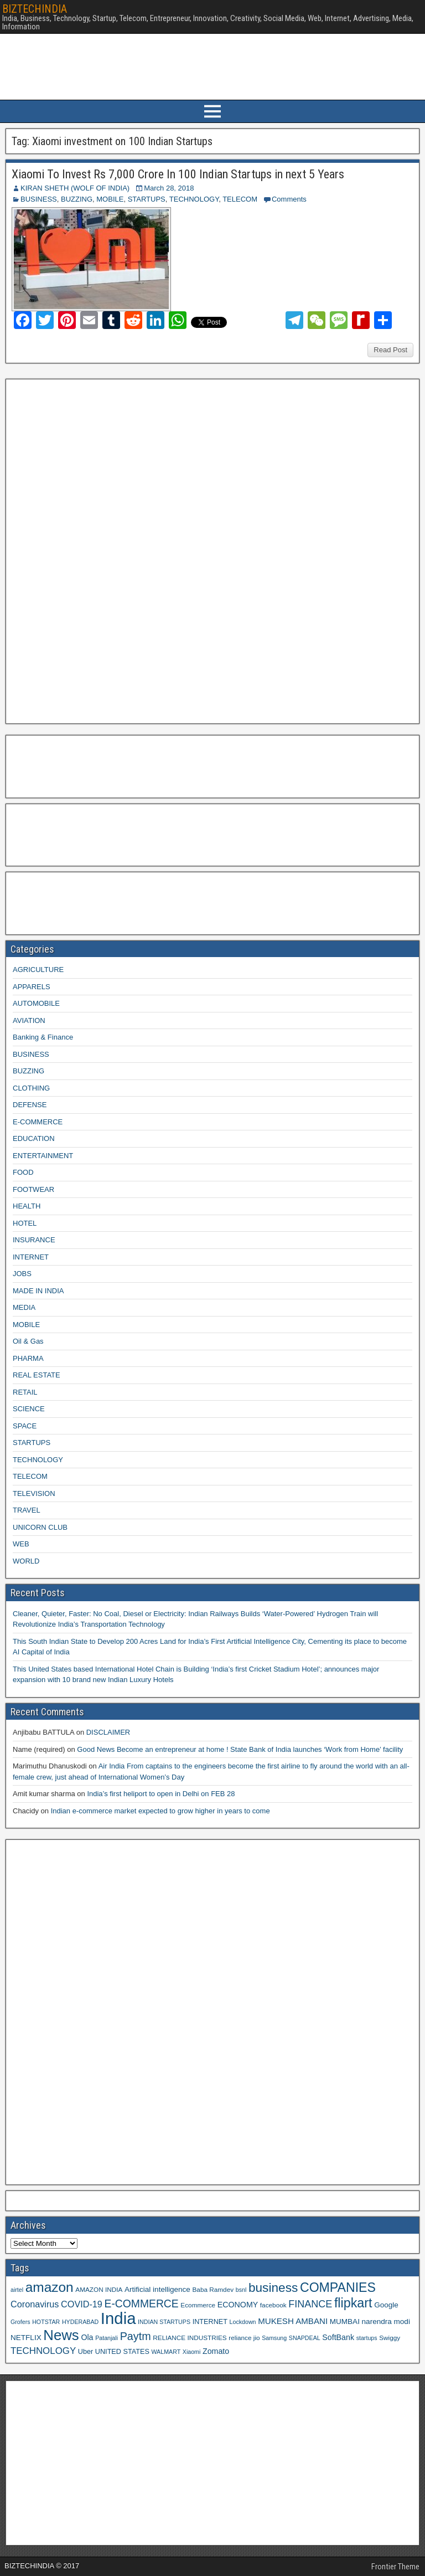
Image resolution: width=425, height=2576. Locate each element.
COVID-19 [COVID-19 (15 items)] (81, 2304)
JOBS (22, 1273)
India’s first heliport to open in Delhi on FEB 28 (161, 1794)
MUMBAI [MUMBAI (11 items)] (345, 2321)
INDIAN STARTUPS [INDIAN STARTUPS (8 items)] (164, 2321)
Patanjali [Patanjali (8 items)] (106, 2338)
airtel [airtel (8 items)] (17, 2289)
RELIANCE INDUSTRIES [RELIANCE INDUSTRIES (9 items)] (189, 2337)
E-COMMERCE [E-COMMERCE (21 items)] (142, 2304)
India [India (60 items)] (118, 2318)
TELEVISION (34, 1493)
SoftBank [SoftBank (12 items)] (338, 2337)
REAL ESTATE (36, 1375)
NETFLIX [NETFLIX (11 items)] (26, 2337)
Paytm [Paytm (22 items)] (135, 2336)
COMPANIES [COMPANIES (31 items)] (338, 2287)
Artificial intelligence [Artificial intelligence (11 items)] (157, 2289)
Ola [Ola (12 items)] (87, 2337)
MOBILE (109, 199)
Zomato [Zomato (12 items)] (216, 2351)
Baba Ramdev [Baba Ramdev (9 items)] (213, 2289)
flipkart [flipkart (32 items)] (353, 2303)
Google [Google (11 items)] (386, 2305)
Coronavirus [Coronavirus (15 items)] (35, 2304)
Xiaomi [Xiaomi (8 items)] (192, 2351)
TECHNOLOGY (194, 199)
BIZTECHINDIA (34, 9)
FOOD (23, 1172)
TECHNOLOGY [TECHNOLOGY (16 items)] (43, 2351)
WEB (21, 1544)
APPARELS (31, 987)
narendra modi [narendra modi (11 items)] (386, 2321)
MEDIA (24, 1307)
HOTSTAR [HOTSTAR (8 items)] (46, 2321)
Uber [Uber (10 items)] (85, 2352)
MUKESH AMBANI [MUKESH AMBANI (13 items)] (293, 2321)
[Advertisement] (94, 550)
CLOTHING (31, 1088)
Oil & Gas (28, 1341)
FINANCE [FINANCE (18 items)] (310, 2304)
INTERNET (31, 1257)
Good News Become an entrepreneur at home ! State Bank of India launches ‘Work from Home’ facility (240, 1749)
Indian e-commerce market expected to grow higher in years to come (160, 1811)
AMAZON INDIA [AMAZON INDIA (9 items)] (98, 2289)
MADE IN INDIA (38, 1291)
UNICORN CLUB (40, 1527)
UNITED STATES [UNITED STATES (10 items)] (122, 2352)
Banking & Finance (43, 1037)
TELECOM (239, 199)
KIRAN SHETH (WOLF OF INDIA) (74, 188)
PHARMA (28, 1358)
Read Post (390, 350)
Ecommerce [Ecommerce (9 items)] (197, 2304)
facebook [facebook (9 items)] (273, 2304)
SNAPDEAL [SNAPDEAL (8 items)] (304, 2338)
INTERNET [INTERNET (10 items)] (210, 2322)
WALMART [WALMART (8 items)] (165, 2351)
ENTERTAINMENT (43, 1155)
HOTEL (25, 1223)
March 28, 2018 (169, 188)
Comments (289, 199)
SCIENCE (29, 1409)
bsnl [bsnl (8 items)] (241, 2289)
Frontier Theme (395, 2567)
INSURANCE (34, 1240)
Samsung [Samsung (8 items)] (274, 2338)
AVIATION (29, 1020)
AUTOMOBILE (36, 1003)
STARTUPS (146, 199)
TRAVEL (26, 1510)
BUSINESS (38, 199)
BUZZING (76, 199)
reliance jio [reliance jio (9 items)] (244, 2337)
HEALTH (26, 1206)
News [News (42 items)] (61, 2335)
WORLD (26, 1561)
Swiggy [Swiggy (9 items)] (389, 2337)
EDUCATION (34, 1138)
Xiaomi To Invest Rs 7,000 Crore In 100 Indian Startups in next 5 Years (178, 174)
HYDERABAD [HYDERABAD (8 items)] (80, 2321)
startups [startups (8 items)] (366, 2338)
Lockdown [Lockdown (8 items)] (243, 2321)
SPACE (25, 1426)
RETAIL (25, 1392)
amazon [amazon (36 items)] (49, 2287)
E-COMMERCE (38, 1122)
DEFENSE (29, 1105)
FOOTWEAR (33, 1189)
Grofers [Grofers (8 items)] (20, 2321)
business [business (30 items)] (273, 2287)
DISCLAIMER (108, 1732)
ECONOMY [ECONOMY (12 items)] (237, 2304)
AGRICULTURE (38, 969)
